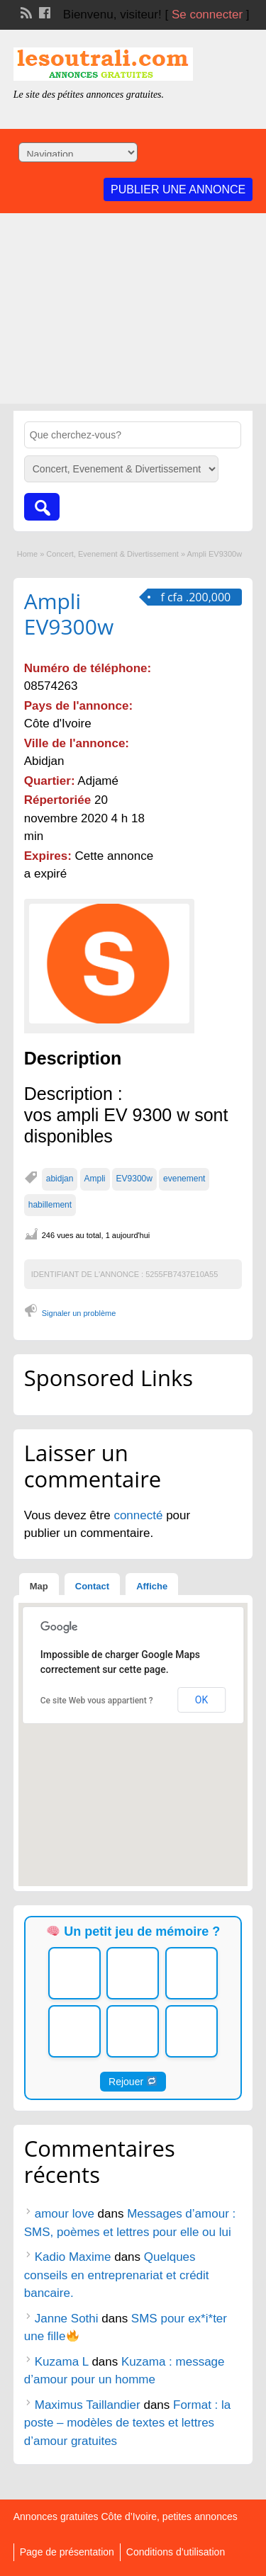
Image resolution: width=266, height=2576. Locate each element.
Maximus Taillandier (87, 2405)
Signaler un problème (79, 1313)
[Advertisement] (133, 312)
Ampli (95, 1179)
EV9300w (134, 1179)
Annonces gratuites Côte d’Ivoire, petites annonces (125, 2516)
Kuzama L (62, 2361)
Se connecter (207, 14)
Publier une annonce (178, 189)
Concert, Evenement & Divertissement (112, 554)
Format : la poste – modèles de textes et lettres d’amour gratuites (127, 2423)
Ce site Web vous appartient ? (96, 1701)
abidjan (60, 1179)
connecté (139, 1515)
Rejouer (133, 2081)
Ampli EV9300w (68, 613)
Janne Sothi (67, 2318)
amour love (64, 2213)
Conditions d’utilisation (175, 2552)
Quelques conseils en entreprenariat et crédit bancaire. (116, 2275)
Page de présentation (67, 2552)
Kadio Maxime (73, 2257)
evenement (184, 1179)
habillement (50, 1205)
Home (27, 554)
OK (201, 1700)
